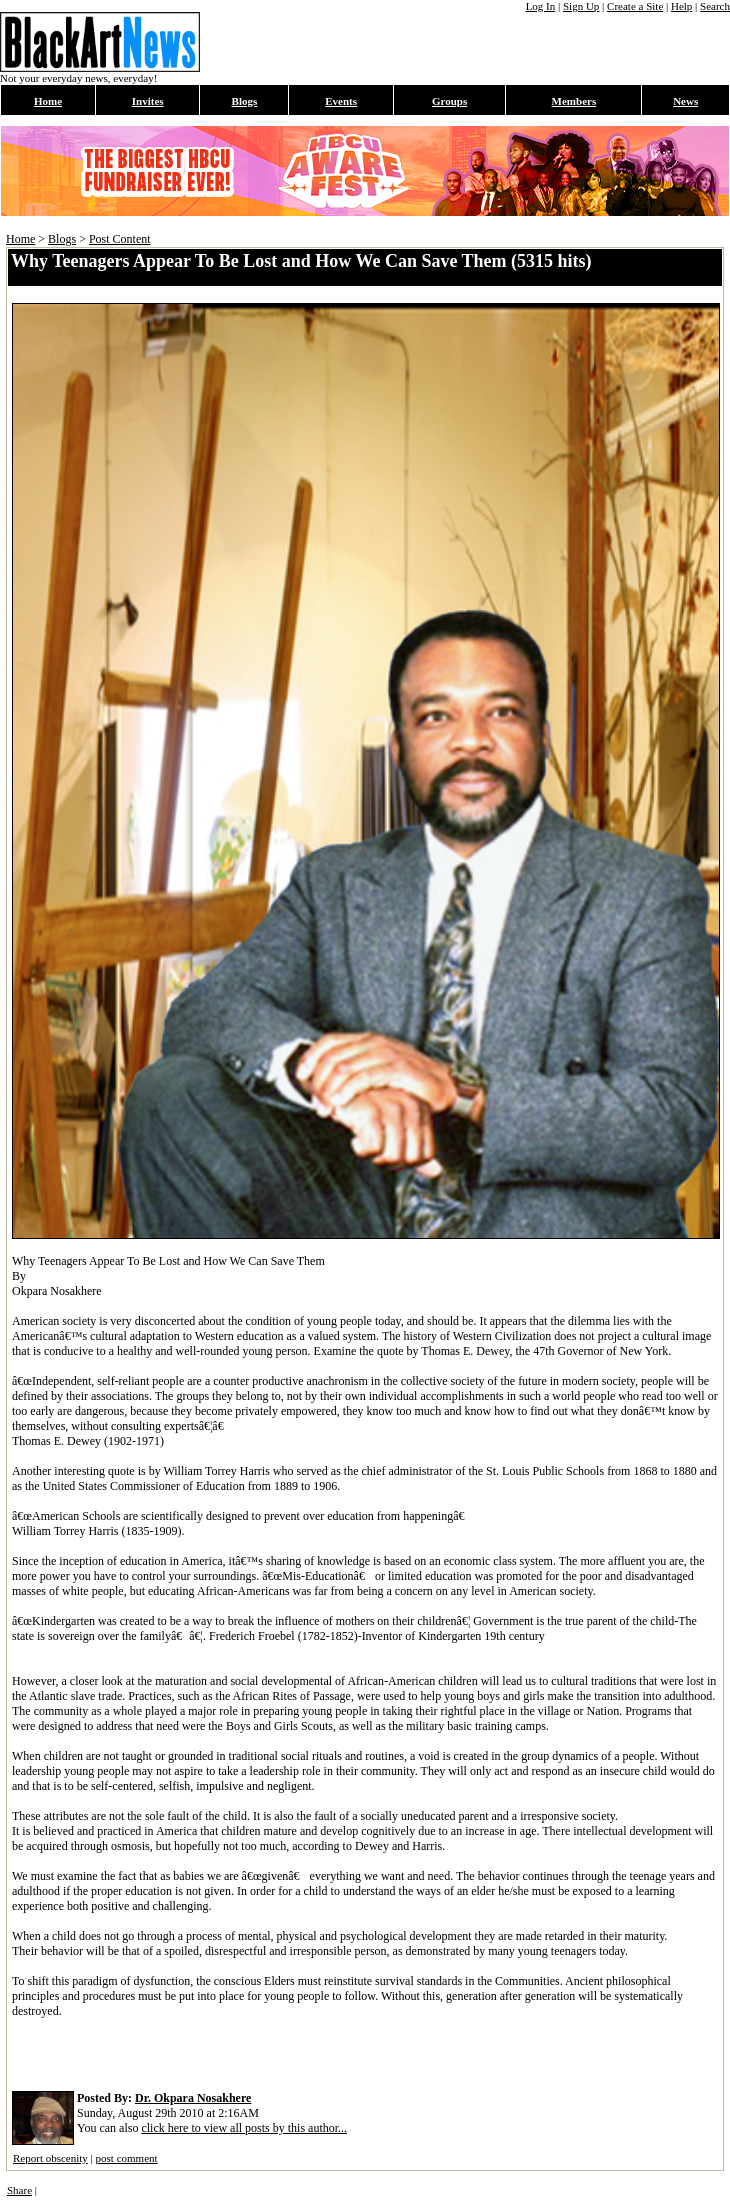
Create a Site (635, 6)
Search (715, 6)
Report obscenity (50, 2158)
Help (681, 6)
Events (341, 101)
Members (574, 101)
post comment (127, 2158)
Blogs (245, 101)
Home (48, 101)
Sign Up (581, 6)
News (685, 101)
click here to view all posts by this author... (244, 2128)
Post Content (120, 239)
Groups (449, 101)
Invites (148, 101)
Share (19, 2190)
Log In (541, 6)
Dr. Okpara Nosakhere (193, 2098)
